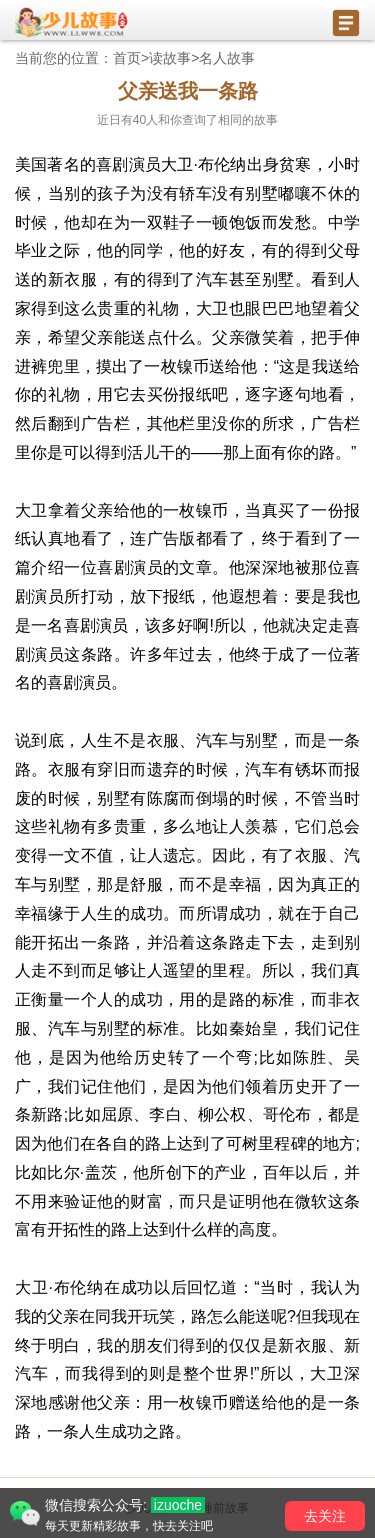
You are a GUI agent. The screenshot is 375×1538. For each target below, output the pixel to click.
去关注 (325, 1516)
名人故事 (227, 58)
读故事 (170, 58)
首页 (127, 58)
